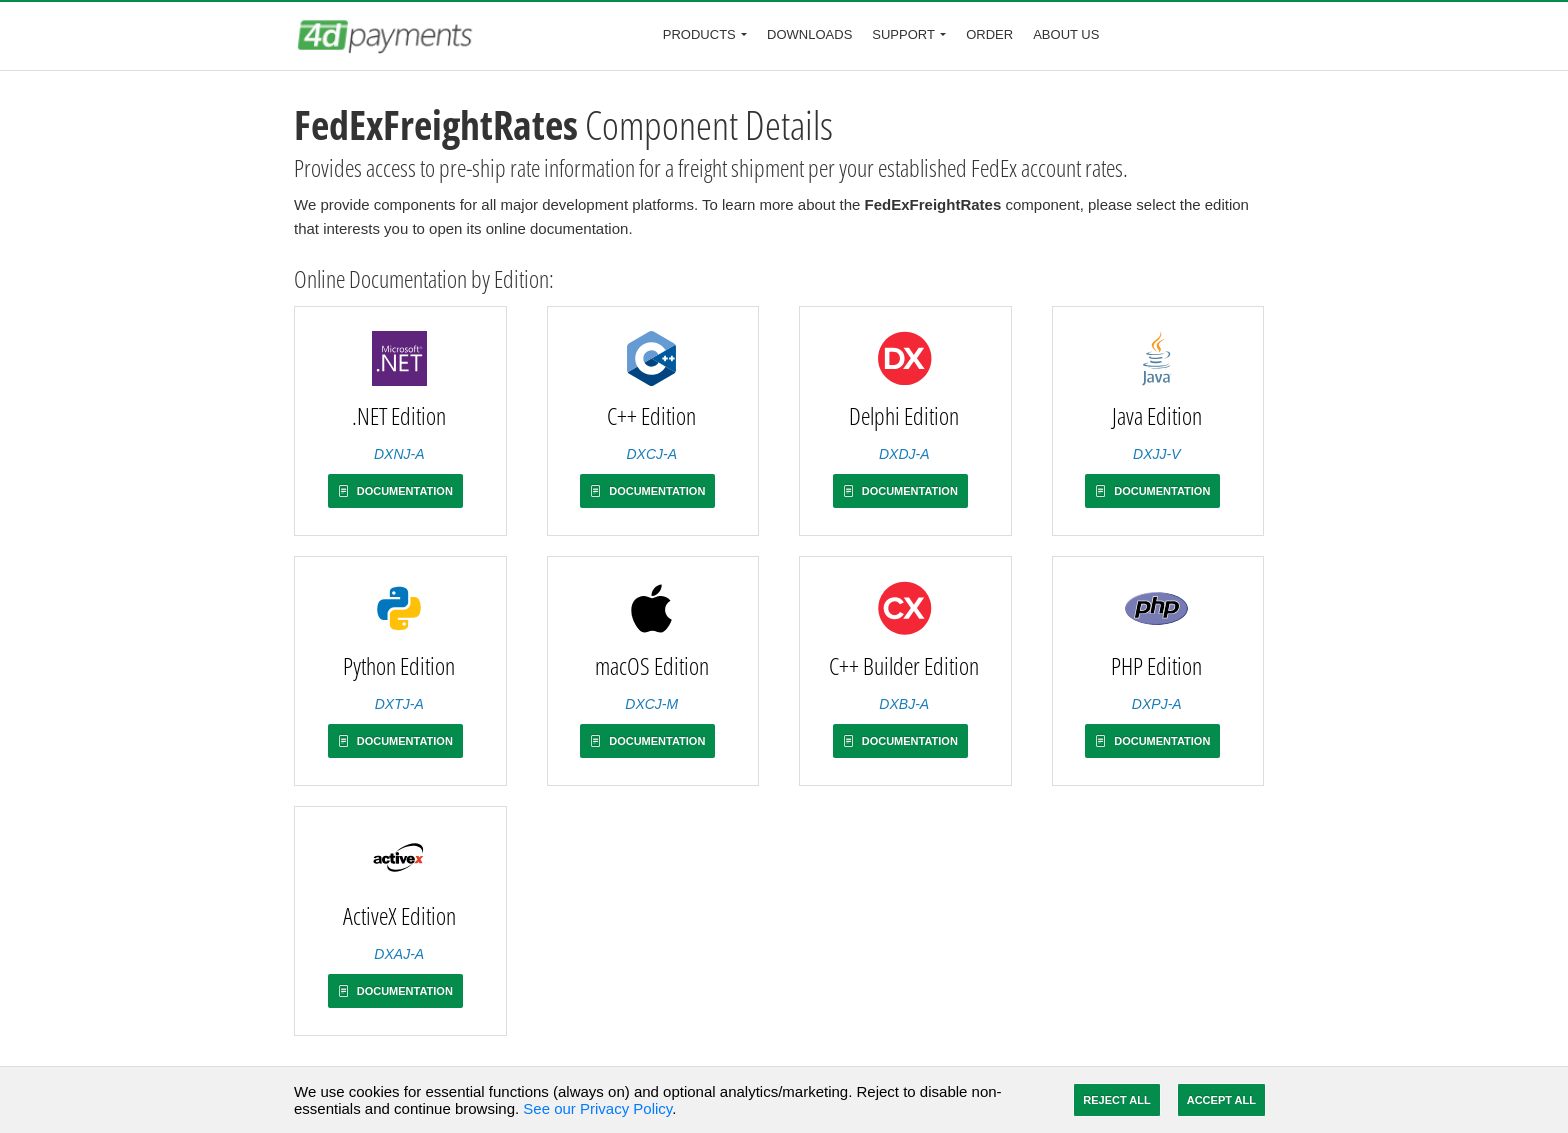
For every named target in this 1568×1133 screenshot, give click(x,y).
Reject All (1116, 1100)
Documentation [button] (395, 491)
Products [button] (699, 34)
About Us (1066, 34)
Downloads (809, 34)
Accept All (1221, 1100)
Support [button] (903, 34)
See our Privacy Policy (597, 1108)
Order (989, 34)
